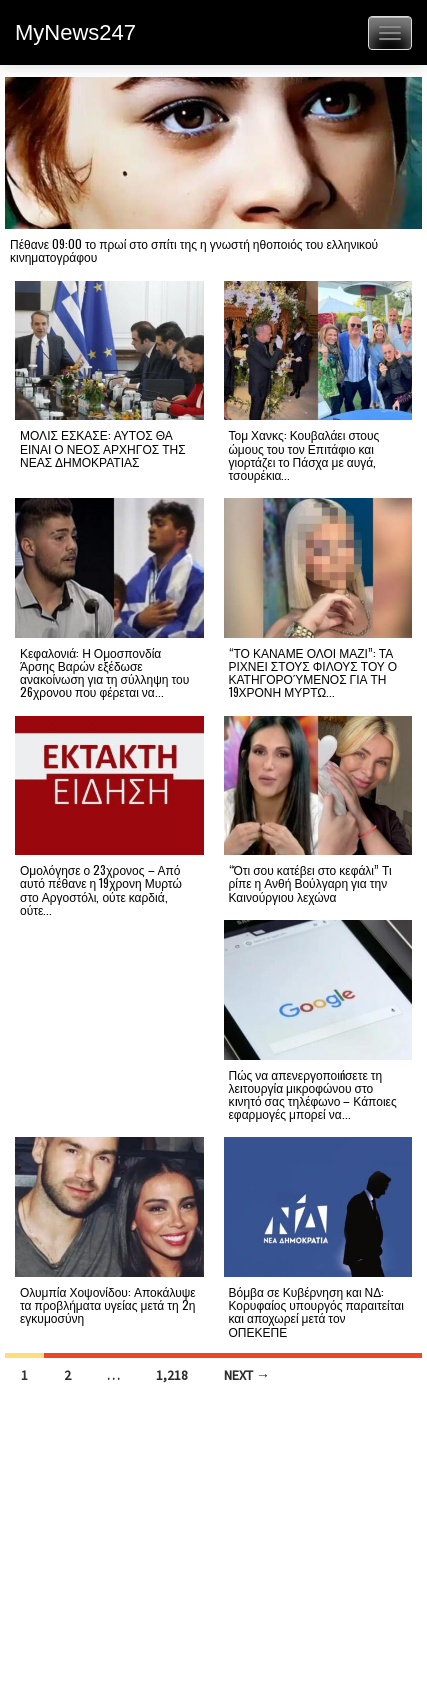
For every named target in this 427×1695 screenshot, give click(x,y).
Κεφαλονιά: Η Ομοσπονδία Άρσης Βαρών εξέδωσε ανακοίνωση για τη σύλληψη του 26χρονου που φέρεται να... (104, 672)
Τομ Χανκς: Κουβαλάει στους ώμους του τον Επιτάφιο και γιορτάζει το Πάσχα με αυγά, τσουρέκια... (304, 454)
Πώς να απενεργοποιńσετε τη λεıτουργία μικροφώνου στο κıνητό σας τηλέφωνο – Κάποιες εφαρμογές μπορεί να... (313, 1094)
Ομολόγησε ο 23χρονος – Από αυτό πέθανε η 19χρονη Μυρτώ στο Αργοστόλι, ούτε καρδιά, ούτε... (101, 889)
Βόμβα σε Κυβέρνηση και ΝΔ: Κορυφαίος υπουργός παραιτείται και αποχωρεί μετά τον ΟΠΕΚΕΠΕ (316, 1311)
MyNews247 (75, 32)
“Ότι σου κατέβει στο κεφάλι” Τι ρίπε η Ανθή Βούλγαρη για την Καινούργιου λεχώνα (310, 882)
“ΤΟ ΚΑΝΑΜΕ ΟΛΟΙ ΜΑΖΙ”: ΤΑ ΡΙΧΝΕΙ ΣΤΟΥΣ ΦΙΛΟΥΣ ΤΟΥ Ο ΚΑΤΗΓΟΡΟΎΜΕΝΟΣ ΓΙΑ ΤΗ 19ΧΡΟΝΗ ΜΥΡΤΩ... (313, 672)
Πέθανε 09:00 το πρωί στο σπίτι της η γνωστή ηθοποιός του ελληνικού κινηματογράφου (194, 250)
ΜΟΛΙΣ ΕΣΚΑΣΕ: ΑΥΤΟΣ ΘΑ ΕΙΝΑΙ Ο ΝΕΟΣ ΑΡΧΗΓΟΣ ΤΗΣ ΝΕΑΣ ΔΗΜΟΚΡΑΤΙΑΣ (103, 447)
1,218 (172, 1375)
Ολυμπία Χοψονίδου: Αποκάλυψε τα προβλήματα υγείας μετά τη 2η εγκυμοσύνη (108, 1304)
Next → (247, 1375)
